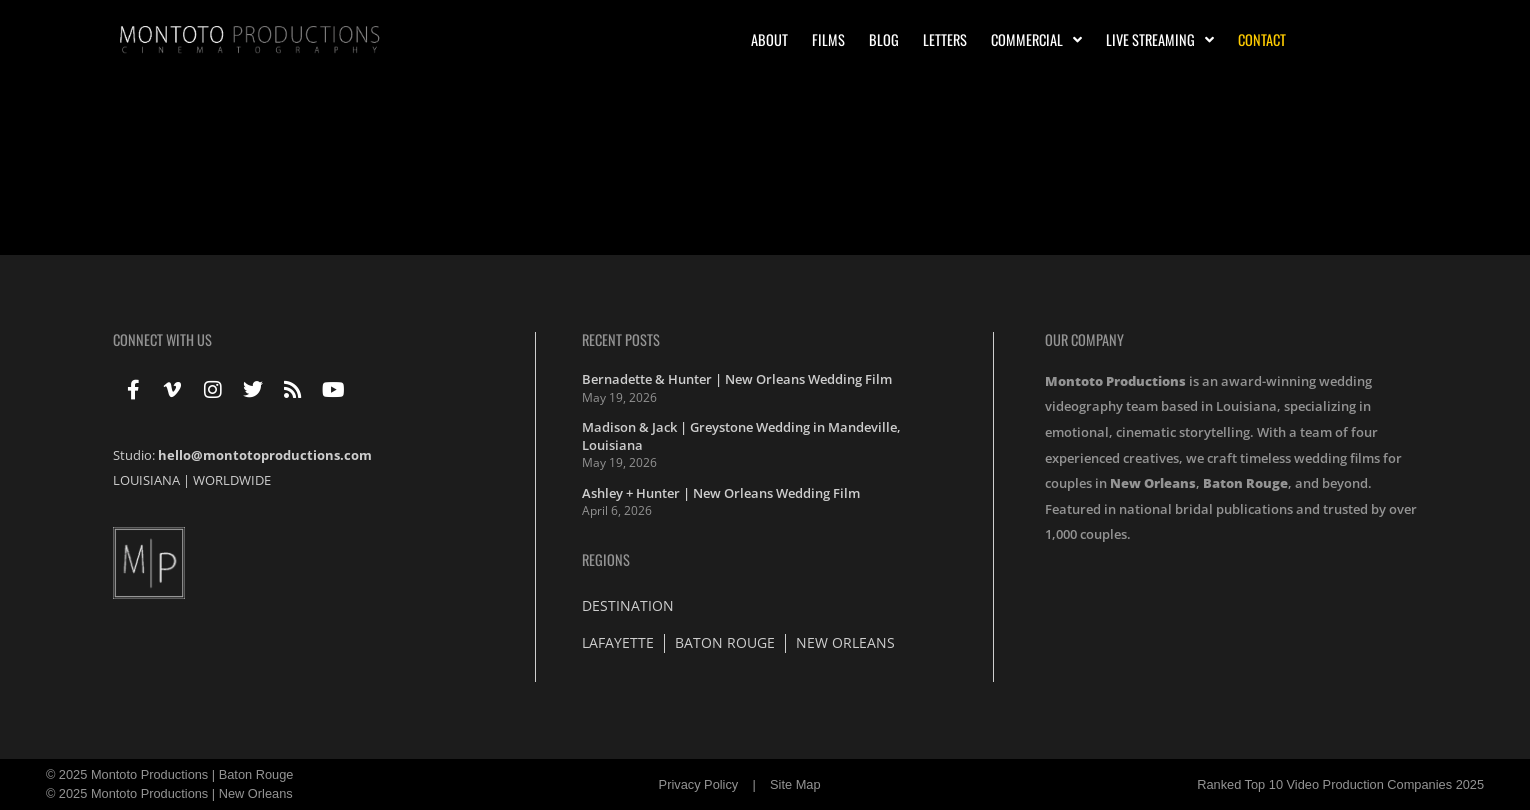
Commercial (1036, 40)
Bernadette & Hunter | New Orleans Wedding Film (737, 379)
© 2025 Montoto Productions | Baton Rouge (170, 774)
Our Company (1084, 339)
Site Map (795, 784)
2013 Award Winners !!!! (126, 173)
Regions (606, 559)
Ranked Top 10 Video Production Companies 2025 (1340, 784)
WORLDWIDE (232, 480)
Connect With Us (162, 339)
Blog (884, 39)
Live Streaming (1160, 40)
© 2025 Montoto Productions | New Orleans (169, 793)
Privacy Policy (699, 784)
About (769, 39)
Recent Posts (621, 339)
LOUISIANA (146, 480)
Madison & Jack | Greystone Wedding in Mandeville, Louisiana (741, 436)
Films (828, 39)
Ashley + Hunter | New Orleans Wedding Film (721, 493)
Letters (945, 39)
